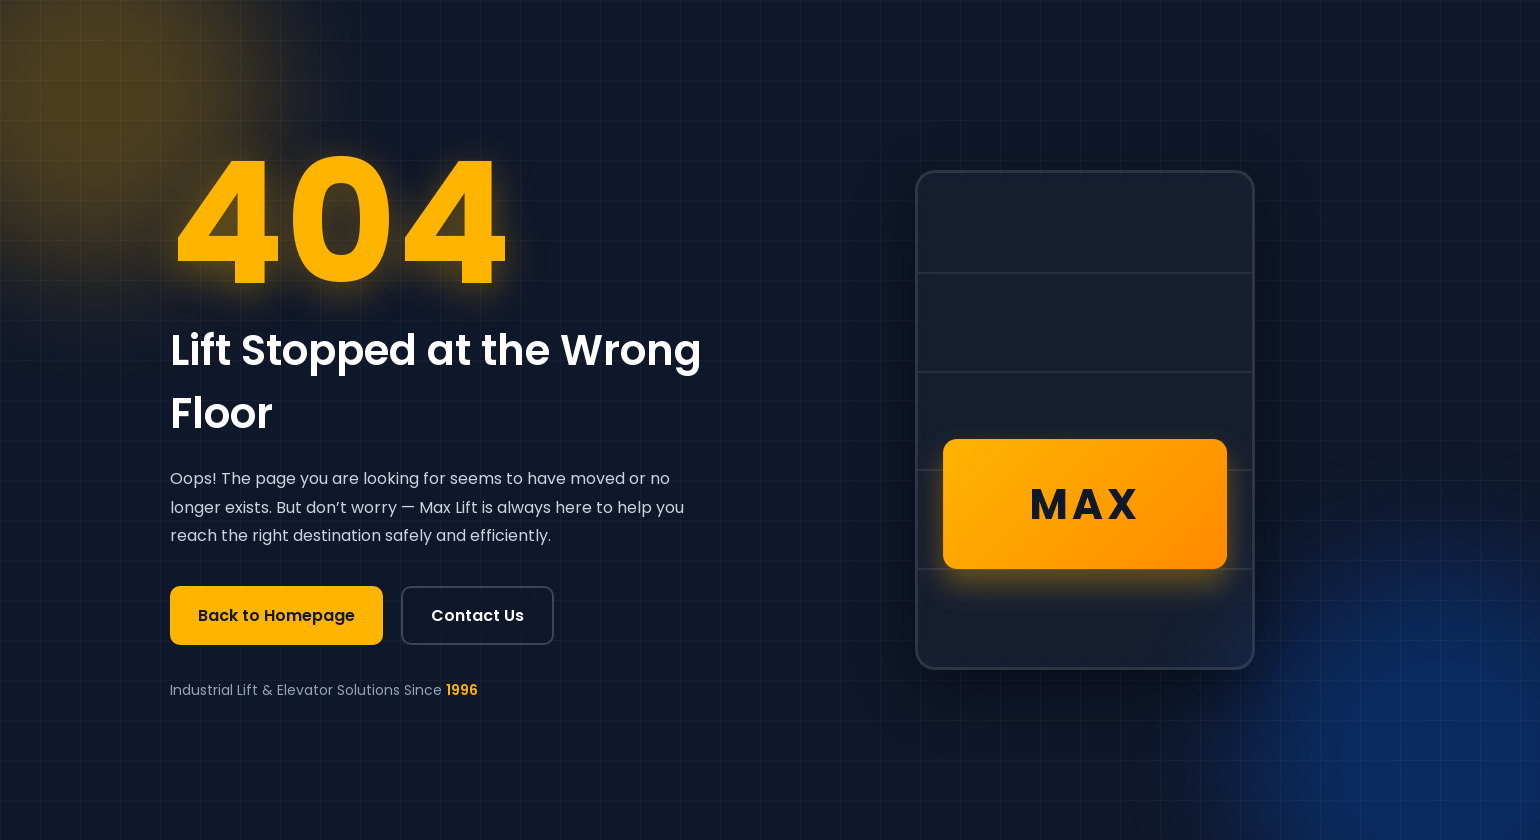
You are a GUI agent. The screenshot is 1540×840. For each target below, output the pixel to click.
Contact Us (477, 615)
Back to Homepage (276, 615)
